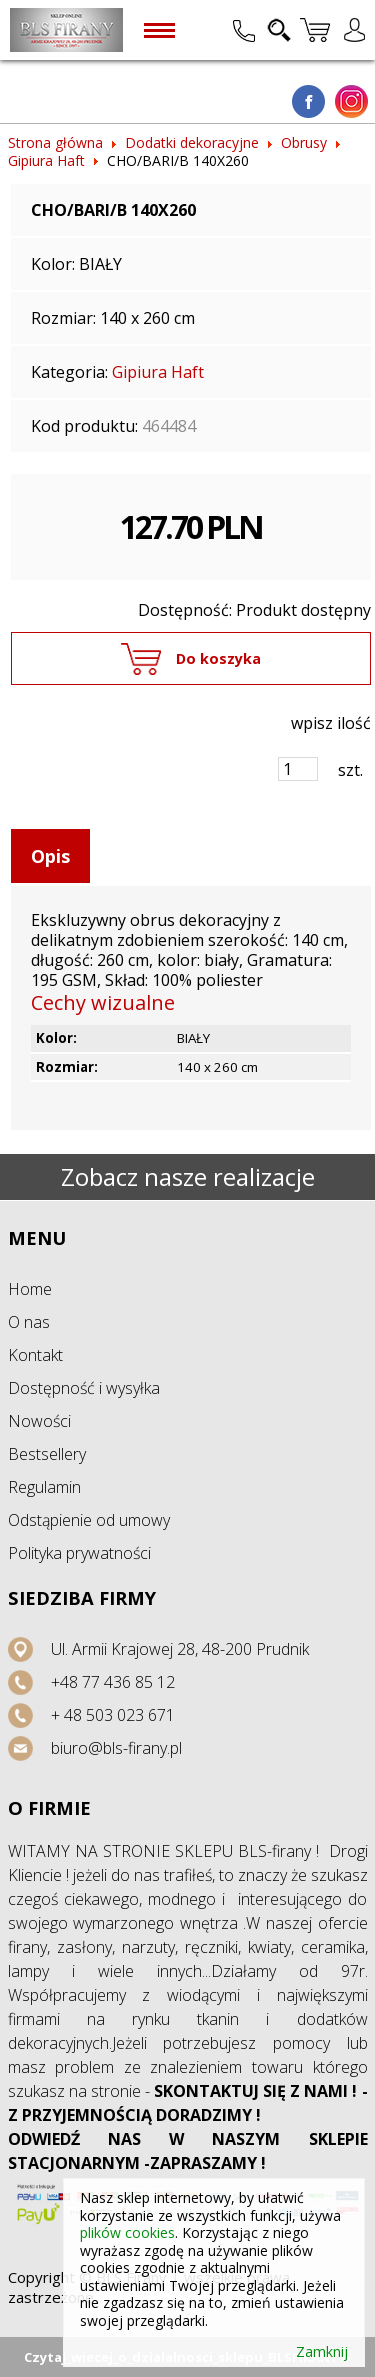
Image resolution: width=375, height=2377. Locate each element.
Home (30, 1289)
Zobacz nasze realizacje (188, 1176)
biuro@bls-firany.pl (116, 1748)
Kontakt (35, 1355)
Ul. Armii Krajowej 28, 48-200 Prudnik (180, 1649)
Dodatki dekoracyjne (192, 142)
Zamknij (322, 2352)
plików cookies (127, 2232)
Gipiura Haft (46, 160)
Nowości (39, 1421)
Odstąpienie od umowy (89, 1520)
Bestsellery (47, 1454)
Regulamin (44, 1487)
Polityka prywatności (79, 1553)
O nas (29, 1322)
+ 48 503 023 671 (113, 1715)
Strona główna (55, 142)
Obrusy (304, 142)
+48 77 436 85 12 (113, 1682)
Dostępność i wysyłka (84, 1388)
